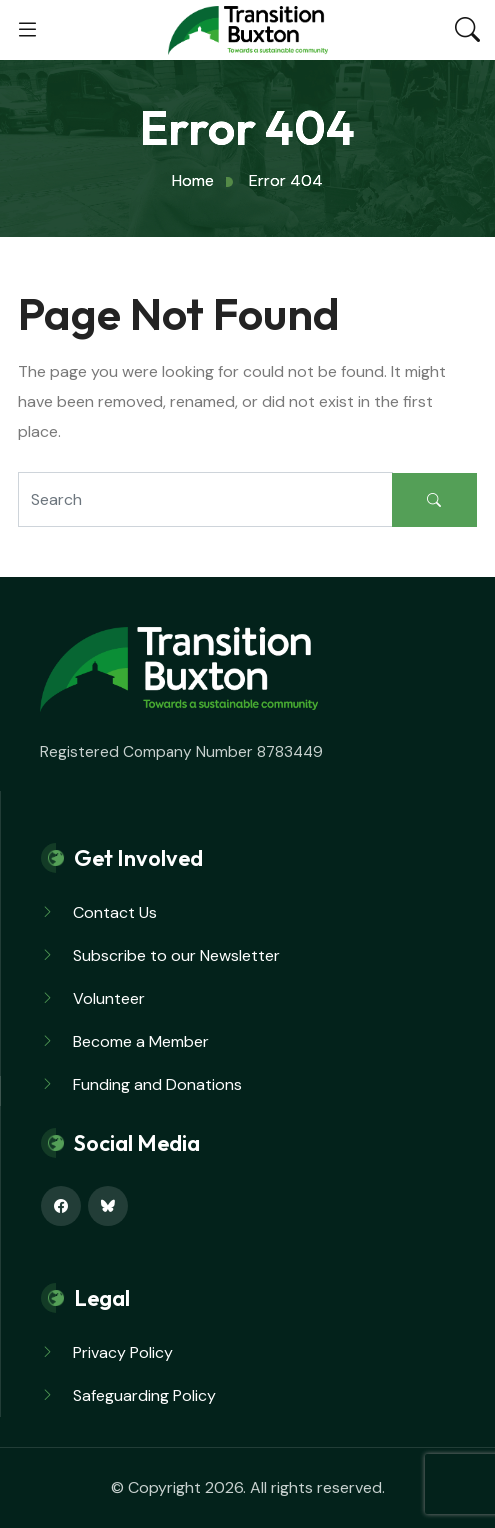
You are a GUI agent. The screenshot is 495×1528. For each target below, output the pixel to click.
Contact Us (115, 912)
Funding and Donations (157, 1084)
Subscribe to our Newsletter (176, 955)
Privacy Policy (123, 1352)
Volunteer (109, 998)
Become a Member (141, 1041)
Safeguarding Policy (144, 1395)
